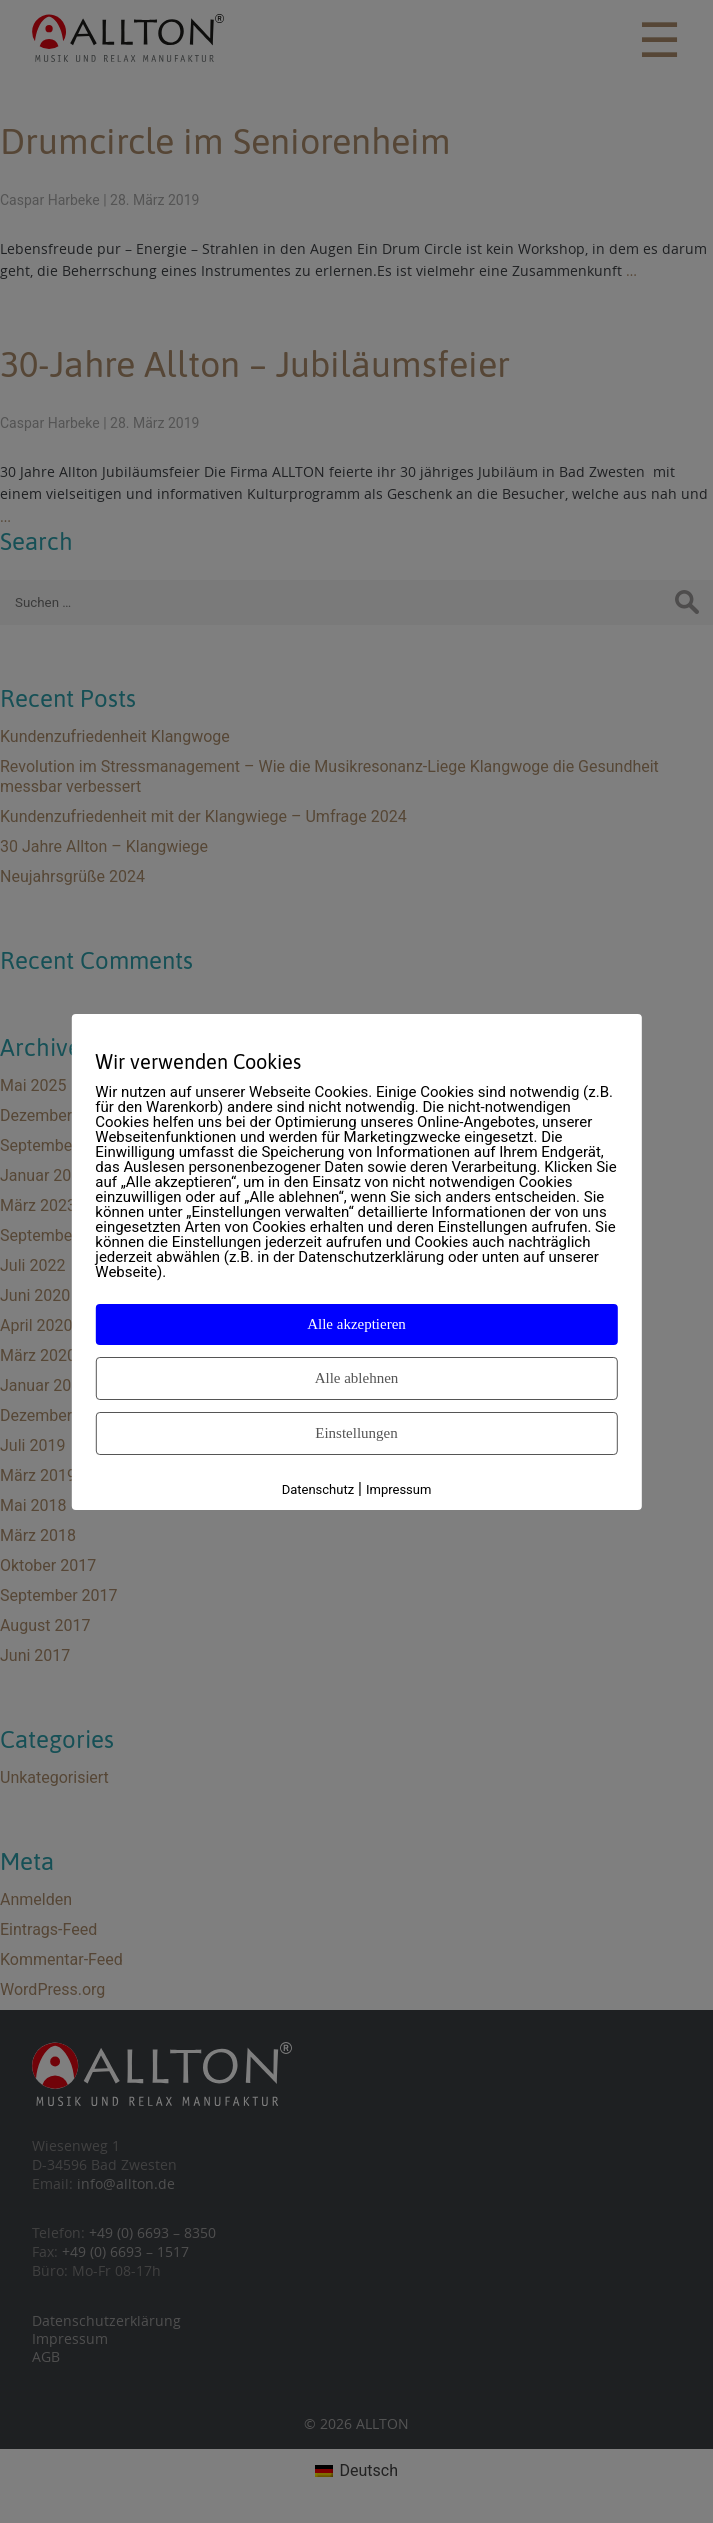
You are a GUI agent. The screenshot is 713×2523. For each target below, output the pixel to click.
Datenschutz (318, 1489)
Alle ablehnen (357, 1378)
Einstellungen (356, 1433)
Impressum (398, 1489)
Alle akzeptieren (356, 1324)
